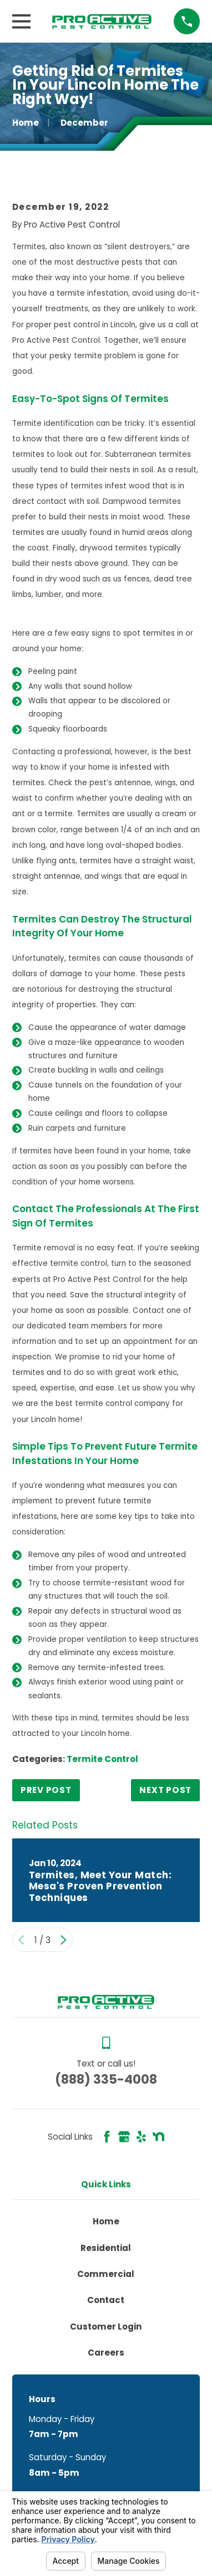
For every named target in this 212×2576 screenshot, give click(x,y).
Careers (106, 2352)
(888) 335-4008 (106, 2079)
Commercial (105, 2274)
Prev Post (46, 1790)
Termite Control (102, 1759)
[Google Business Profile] (124, 2136)
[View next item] (63, 1940)
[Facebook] (107, 2136)
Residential (105, 2248)
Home (106, 2221)
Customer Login (106, 2326)
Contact (105, 2300)
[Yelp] (141, 2136)
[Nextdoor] (158, 2136)
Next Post (165, 1790)
